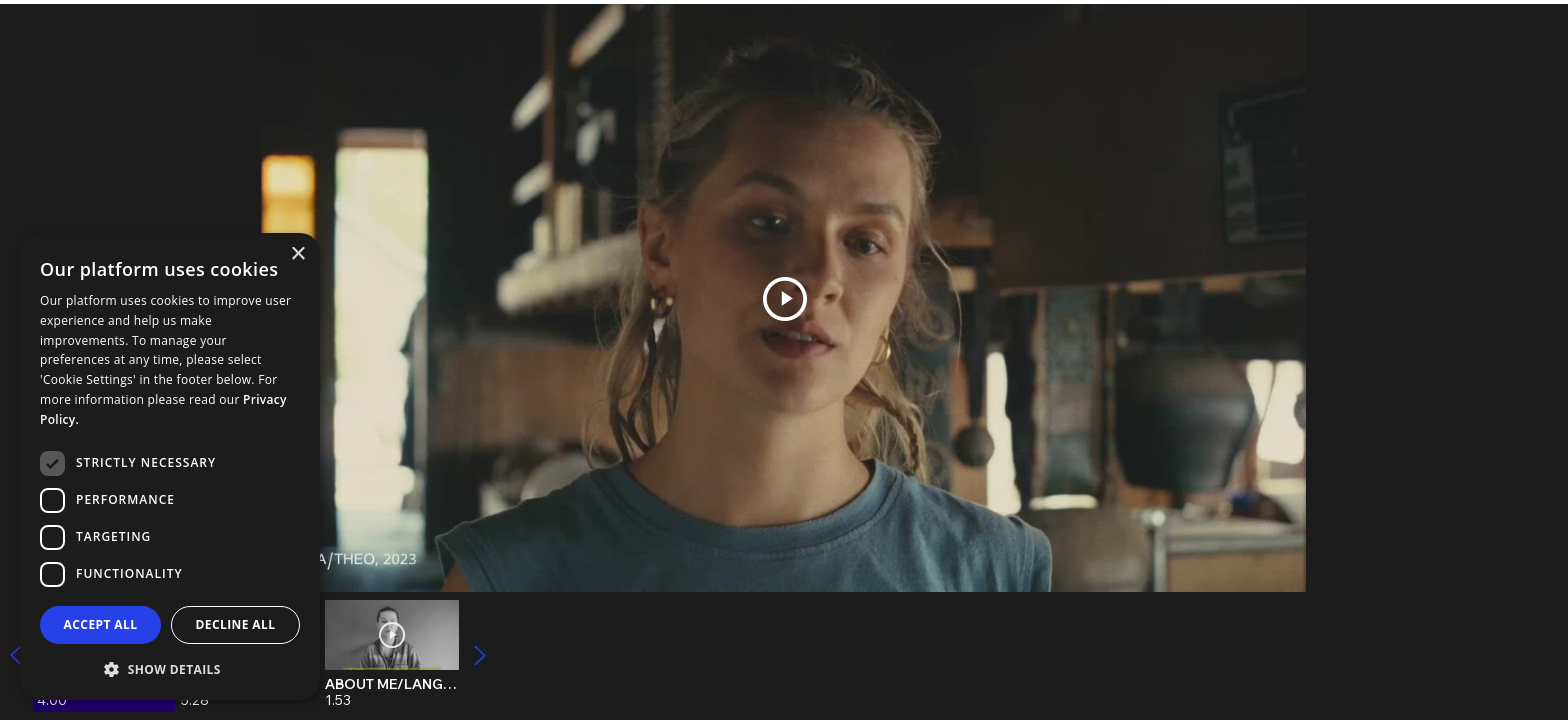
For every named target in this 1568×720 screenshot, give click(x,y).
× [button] (297, 254)
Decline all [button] (236, 624)
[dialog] (170, 466)
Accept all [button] (101, 624)
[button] (170, 668)
